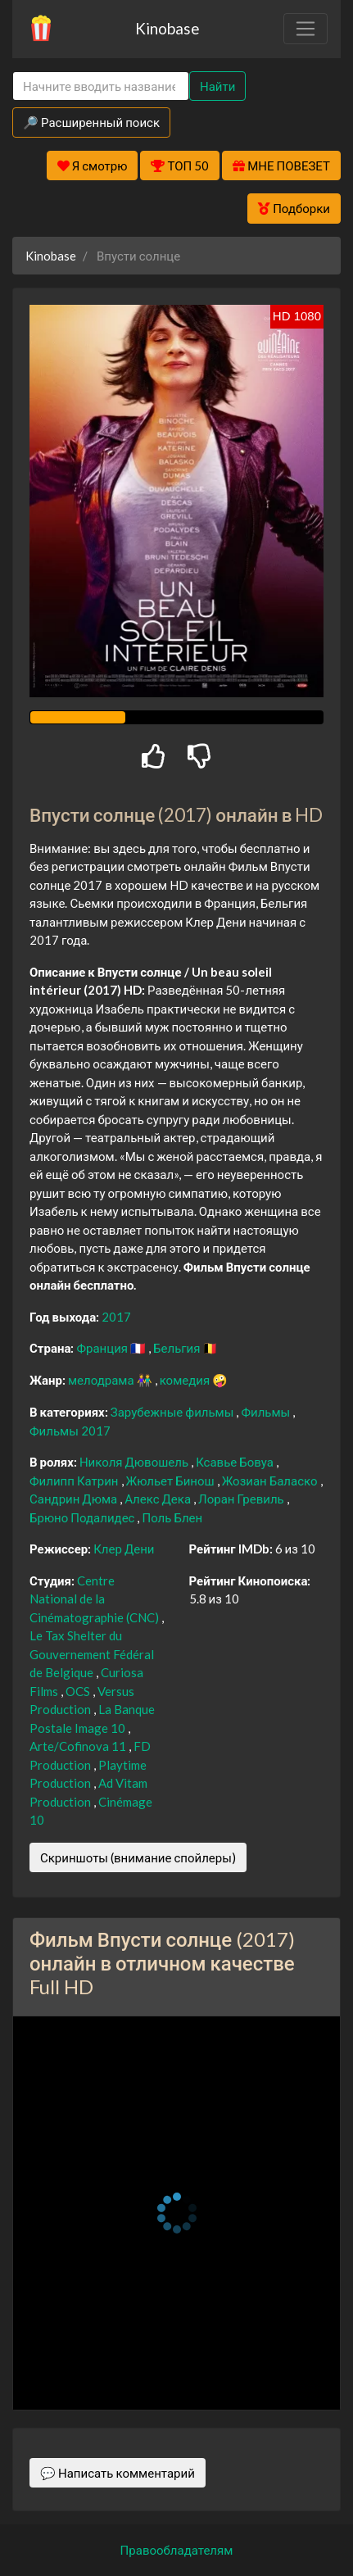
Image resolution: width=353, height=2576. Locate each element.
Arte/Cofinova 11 (79, 1746)
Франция (103, 1347)
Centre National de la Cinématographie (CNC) (95, 1599)
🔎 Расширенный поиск (91, 122)
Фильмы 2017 (70, 1430)
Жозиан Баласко (271, 1480)
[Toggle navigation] (305, 28)
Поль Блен (172, 1517)
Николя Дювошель (135, 1461)
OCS (79, 1691)
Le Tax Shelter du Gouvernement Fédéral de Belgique (91, 1654)
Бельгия (177, 1347)
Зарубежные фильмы (174, 1411)
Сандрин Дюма (74, 1498)
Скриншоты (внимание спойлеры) (138, 1857)
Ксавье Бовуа (236, 1461)
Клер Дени (123, 1548)
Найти (217, 86)
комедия (186, 1379)
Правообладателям (176, 2549)
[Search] (100, 86)
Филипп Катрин (75, 1480)
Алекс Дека (158, 1498)
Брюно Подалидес (83, 1517)
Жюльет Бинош (171, 1480)
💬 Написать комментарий (117, 2472)
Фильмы (266, 1411)
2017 (116, 1316)
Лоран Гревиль (242, 1498)
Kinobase (167, 28)
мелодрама (102, 1379)
